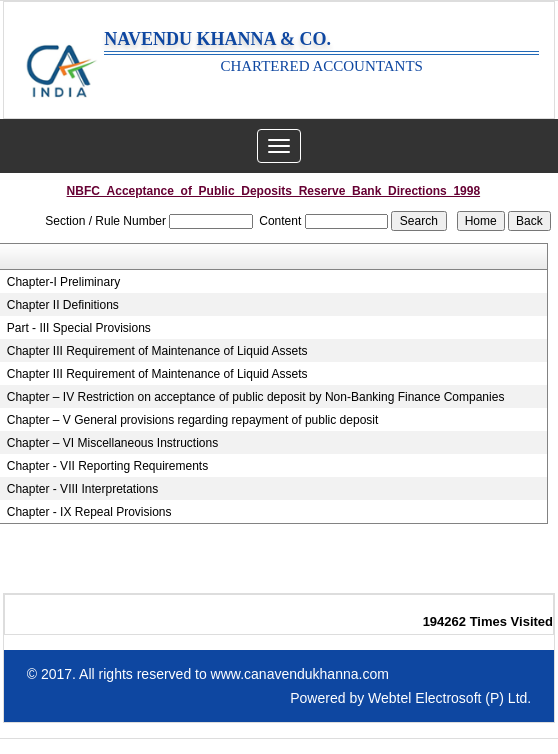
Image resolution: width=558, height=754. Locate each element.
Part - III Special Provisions (79, 328)
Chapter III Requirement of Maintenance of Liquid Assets (157, 351)
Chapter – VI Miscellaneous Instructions (112, 443)
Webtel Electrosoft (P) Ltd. (449, 698)
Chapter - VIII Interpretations (82, 489)
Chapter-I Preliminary (63, 282)
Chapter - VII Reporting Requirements (107, 466)
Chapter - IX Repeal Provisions (89, 512)
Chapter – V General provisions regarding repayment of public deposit (193, 420)
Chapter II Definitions (63, 305)
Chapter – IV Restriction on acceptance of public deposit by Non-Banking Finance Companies (256, 397)
